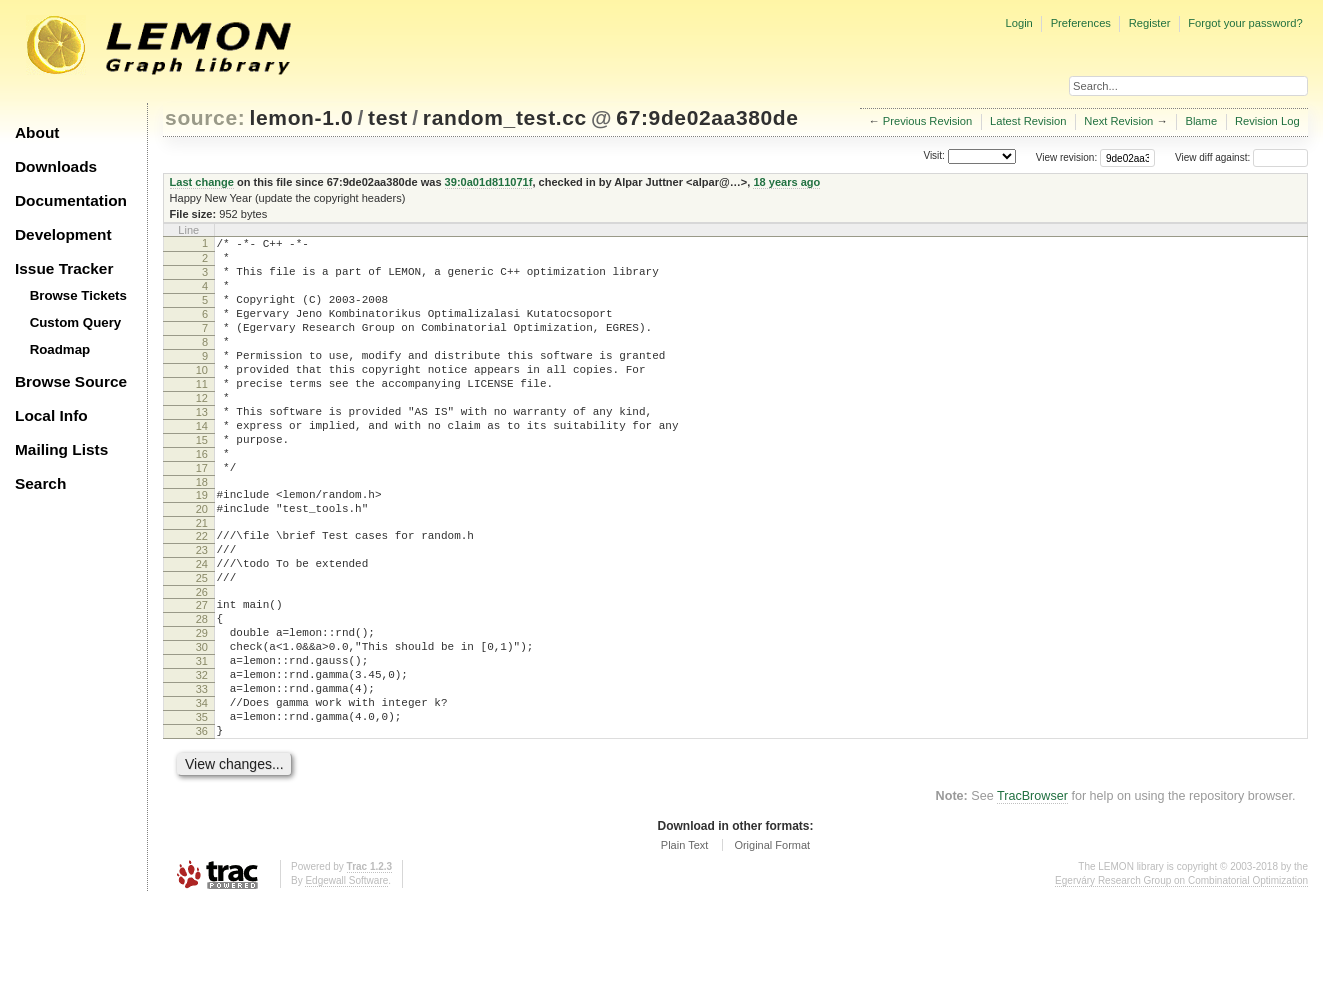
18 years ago (786, 182)
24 (202, 627)
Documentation (71, 200)
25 (202, 644)
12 (202, 431)
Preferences (1081, 23)
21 (202, 580)
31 (202, 742)
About (37, 132)
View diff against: (1241, 157)
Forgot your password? (1245, 23)
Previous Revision (928, 121)
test (388, 117)
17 (202, 516)
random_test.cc (505, 117)
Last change (202, 182)
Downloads (56, 166)
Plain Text (685, 944)
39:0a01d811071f (489, 182)
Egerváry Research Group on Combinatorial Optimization (1181, 979)
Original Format (772, 944)
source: (205, 117)
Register (1150, 23)
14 (202, 465)
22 (202, 593)
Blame (1201, 121)
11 (202, 414)
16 (202, 499)
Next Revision (1118, 121)
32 (202, 759)
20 (202, 563)
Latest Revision (1028, 121)
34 (202, 793)
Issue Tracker (64, 268)
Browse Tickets (78, 295)
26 (202, 661)
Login (1018, 23)
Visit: (934, 156)
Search (40, 483)
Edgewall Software (346, 979)
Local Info (51, 415)
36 (202, 827)
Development (63, 234)
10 (202, 397)
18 (202, 533)
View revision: (1067, 157)
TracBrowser (1032, 895)
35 (202, 810)
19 (202, 546)
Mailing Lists (61, 449)
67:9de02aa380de (707, 117)
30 (202, 725)
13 (202, 448)
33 (202, 776)
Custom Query (76, 322)
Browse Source (71, 381)
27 (202, 674)
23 (202, 610)
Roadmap (60, 349)
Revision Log (1267, 121)
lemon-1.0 (302, 117)
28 (202, 691)
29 (202, 708)
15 (202, 482)
